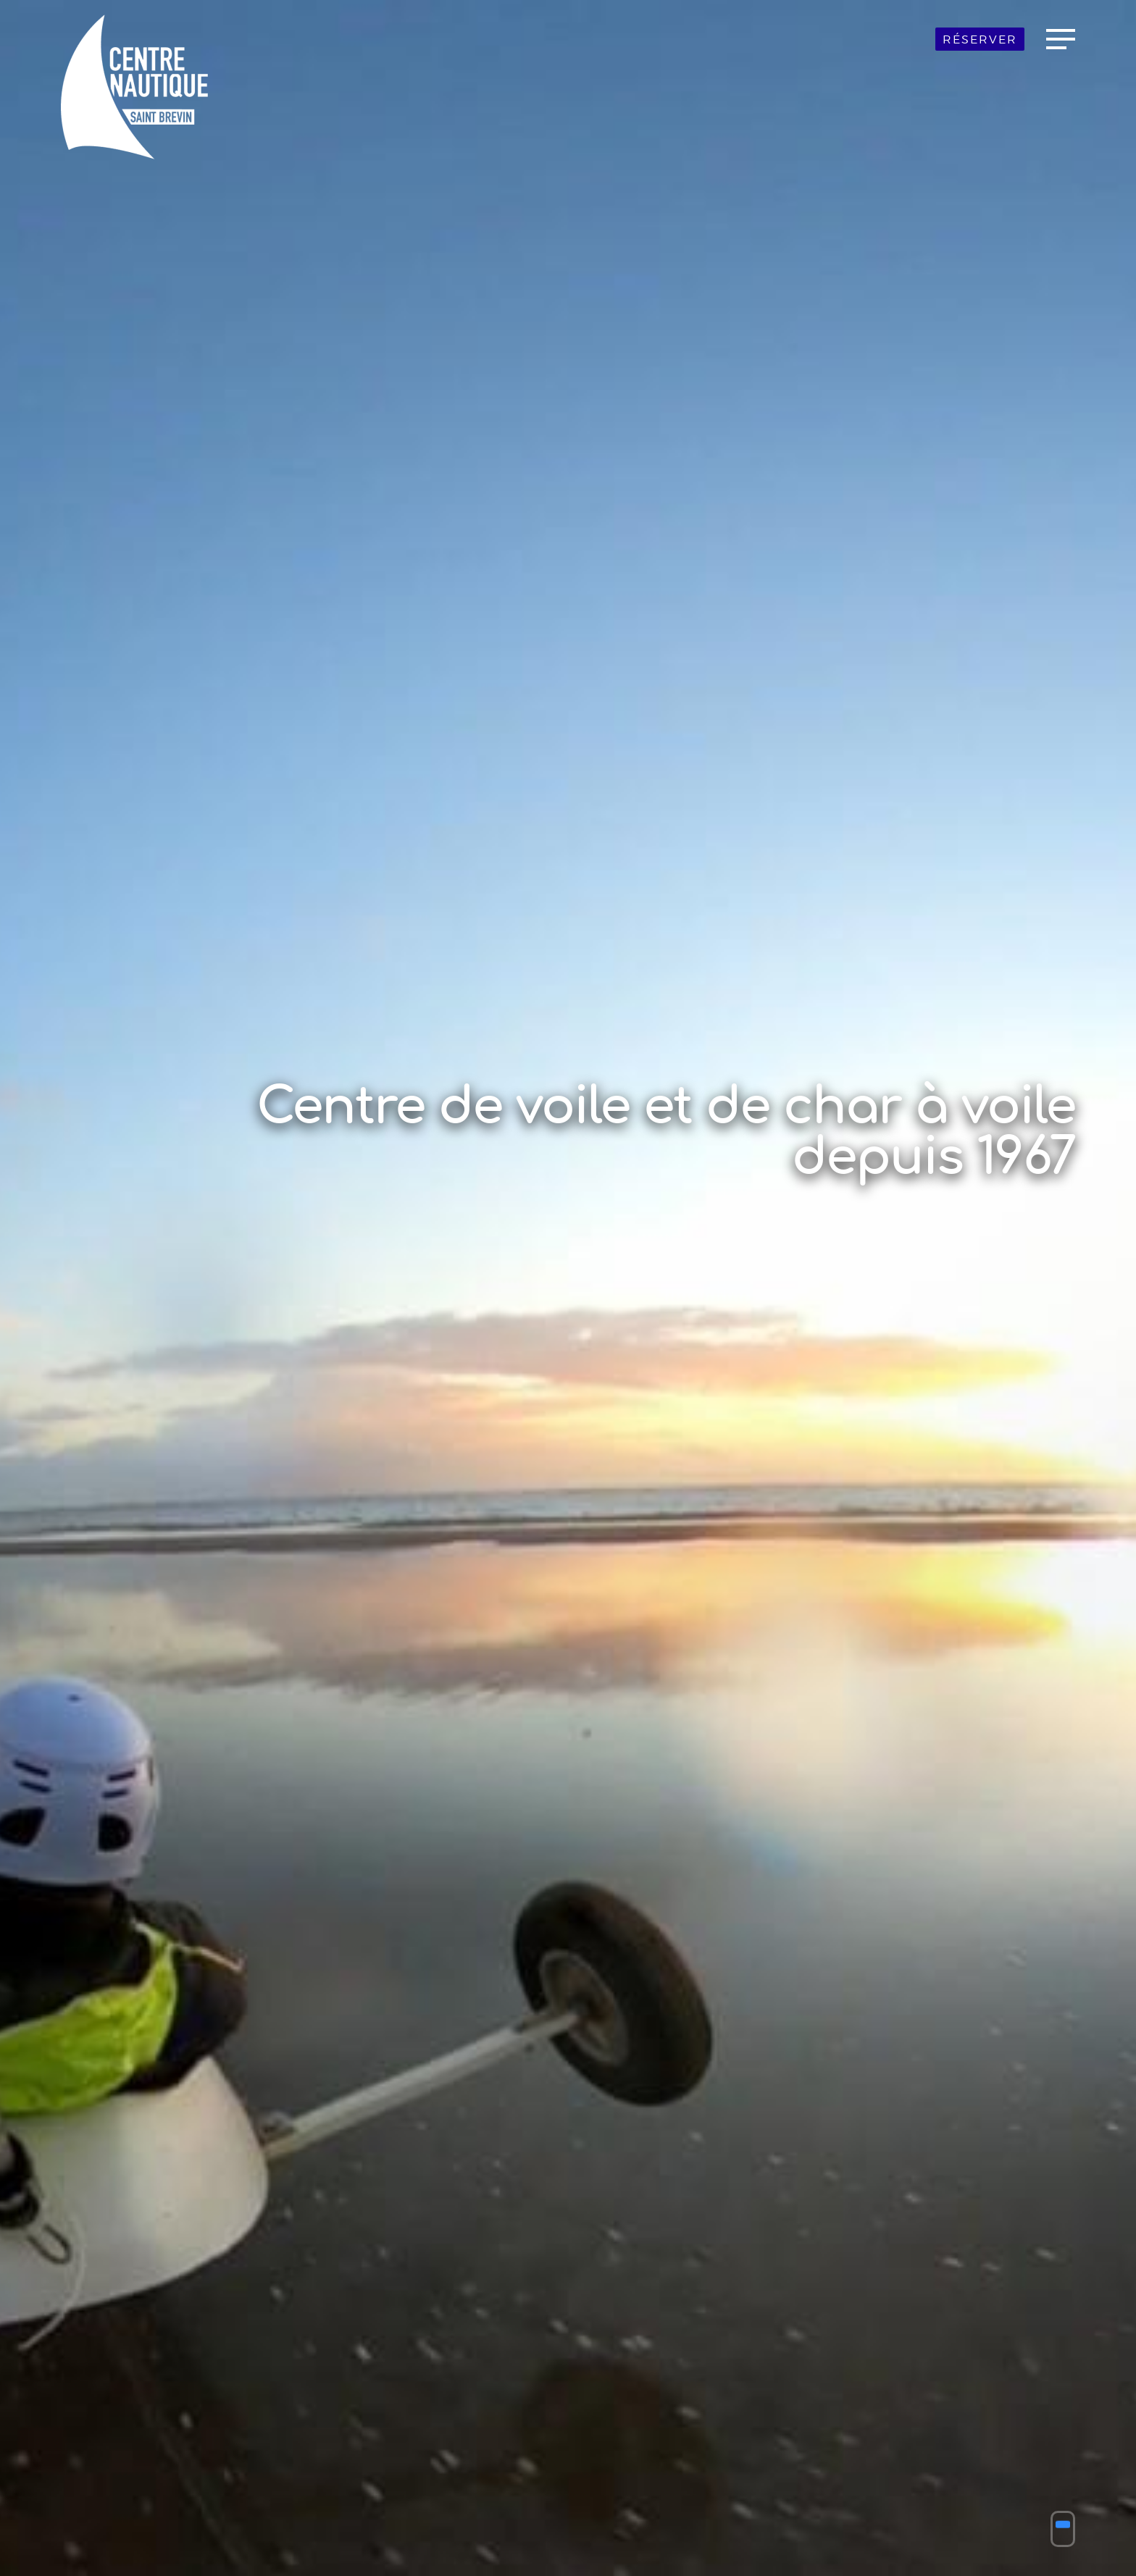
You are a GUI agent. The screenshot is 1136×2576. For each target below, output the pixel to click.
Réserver (980, 39)
